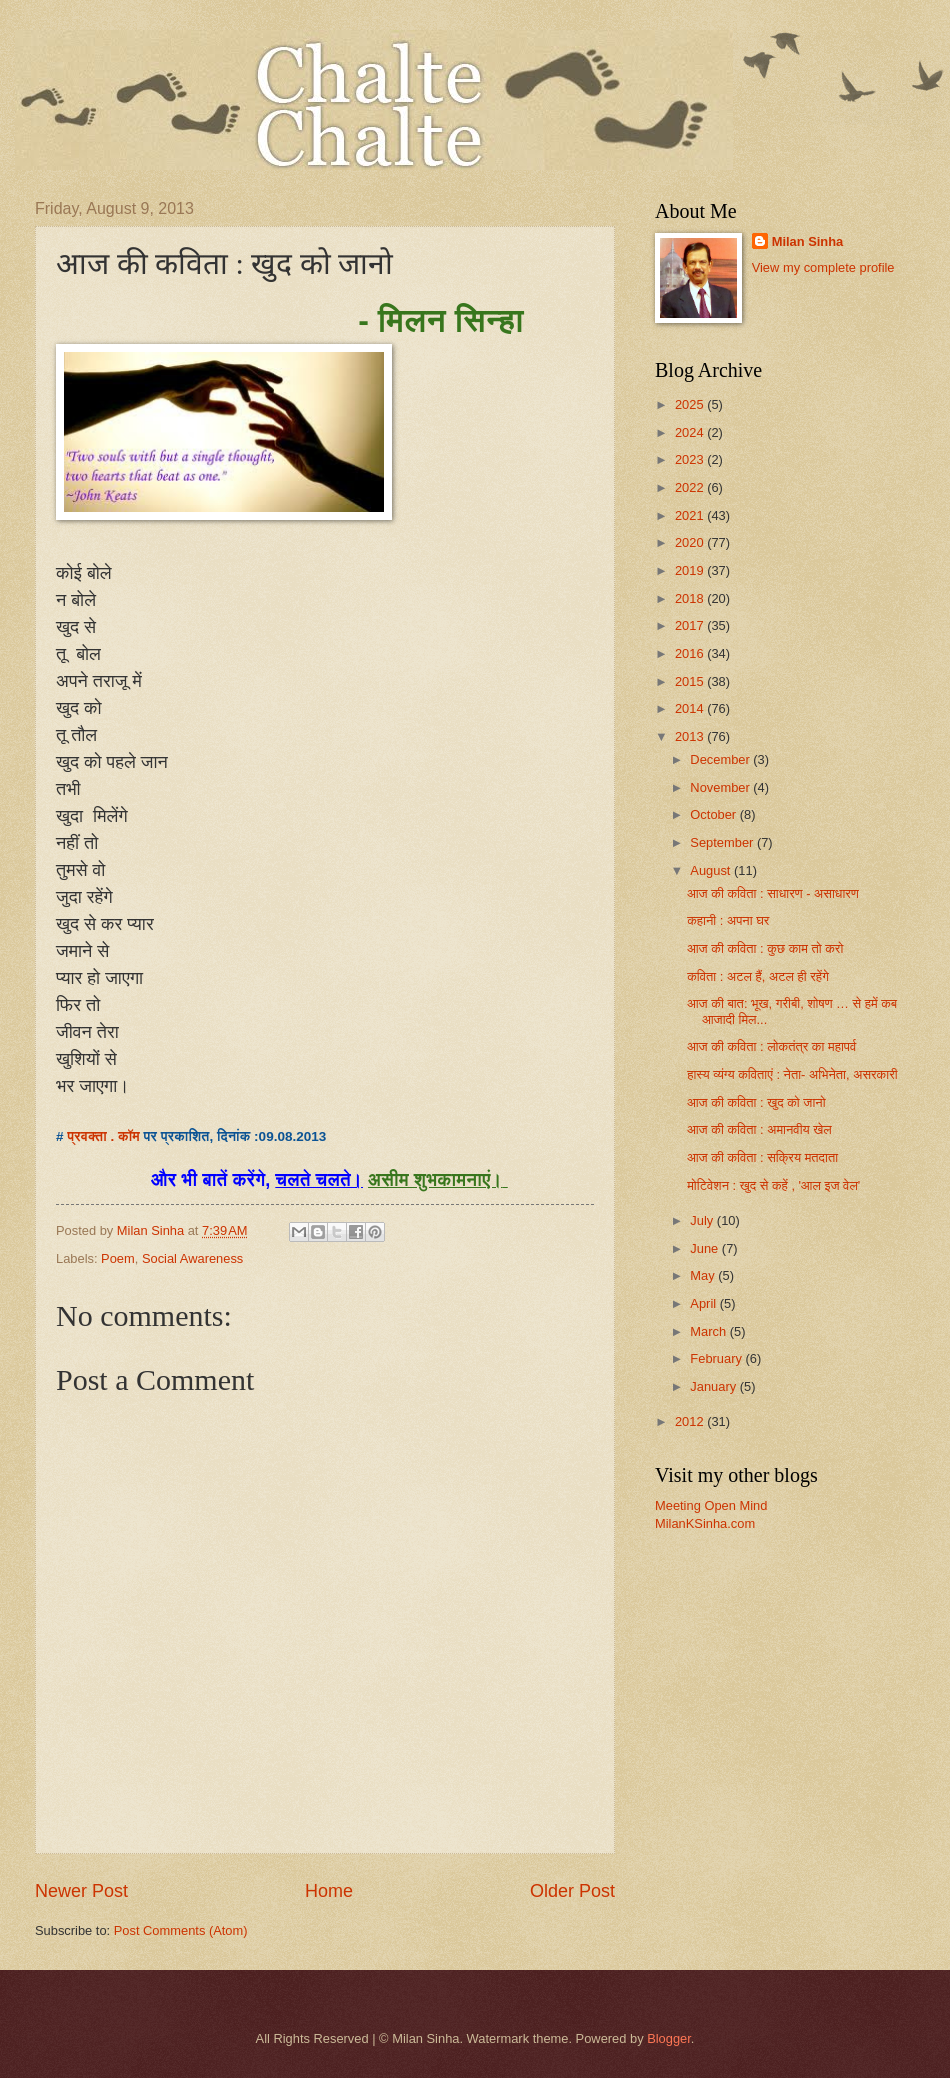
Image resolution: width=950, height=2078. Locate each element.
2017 (691, 625)
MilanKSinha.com (705, 1523)
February (717, 1358)
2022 (691, 487)
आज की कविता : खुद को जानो (756, 1102)
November (721, 787)
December (721, 759)
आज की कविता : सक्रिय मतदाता (762, 1157)
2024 (691, 432)
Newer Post (81, 1891)
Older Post (572, 1891)
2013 (691, 736)
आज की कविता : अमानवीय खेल (759, 1129)
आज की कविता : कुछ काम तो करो (765, 948)
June (706, 1248)
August (712, 870)
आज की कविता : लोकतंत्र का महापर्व (771, 1046)
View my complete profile (823, 267)
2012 (691, 1421)
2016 (691, 653)
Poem (118, 1258)
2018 (691, 598)
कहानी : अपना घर (728, 920)
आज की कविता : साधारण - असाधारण (773, 893)
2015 (691, 681)
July (703, 1220)
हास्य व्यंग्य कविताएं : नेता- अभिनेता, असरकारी (792, 1074)
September (723, 842)
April (704, 1303)
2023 (691, 459)
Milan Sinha (808, 241)
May (704, 1275)
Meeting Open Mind (711, 1505)
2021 (691, 515)
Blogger (669, 2038)
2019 (691, 570)
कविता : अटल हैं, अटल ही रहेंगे (758, 976)
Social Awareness (192, 1258)
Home (329, 1891)
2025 (691, 404)
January (714, 1386)
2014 (691, 708)
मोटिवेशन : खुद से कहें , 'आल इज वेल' (773, 1185)
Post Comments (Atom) (181, 1930)
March (709, 1331)
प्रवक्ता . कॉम (103, 1136)
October (714, 814)
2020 (691, 542)
